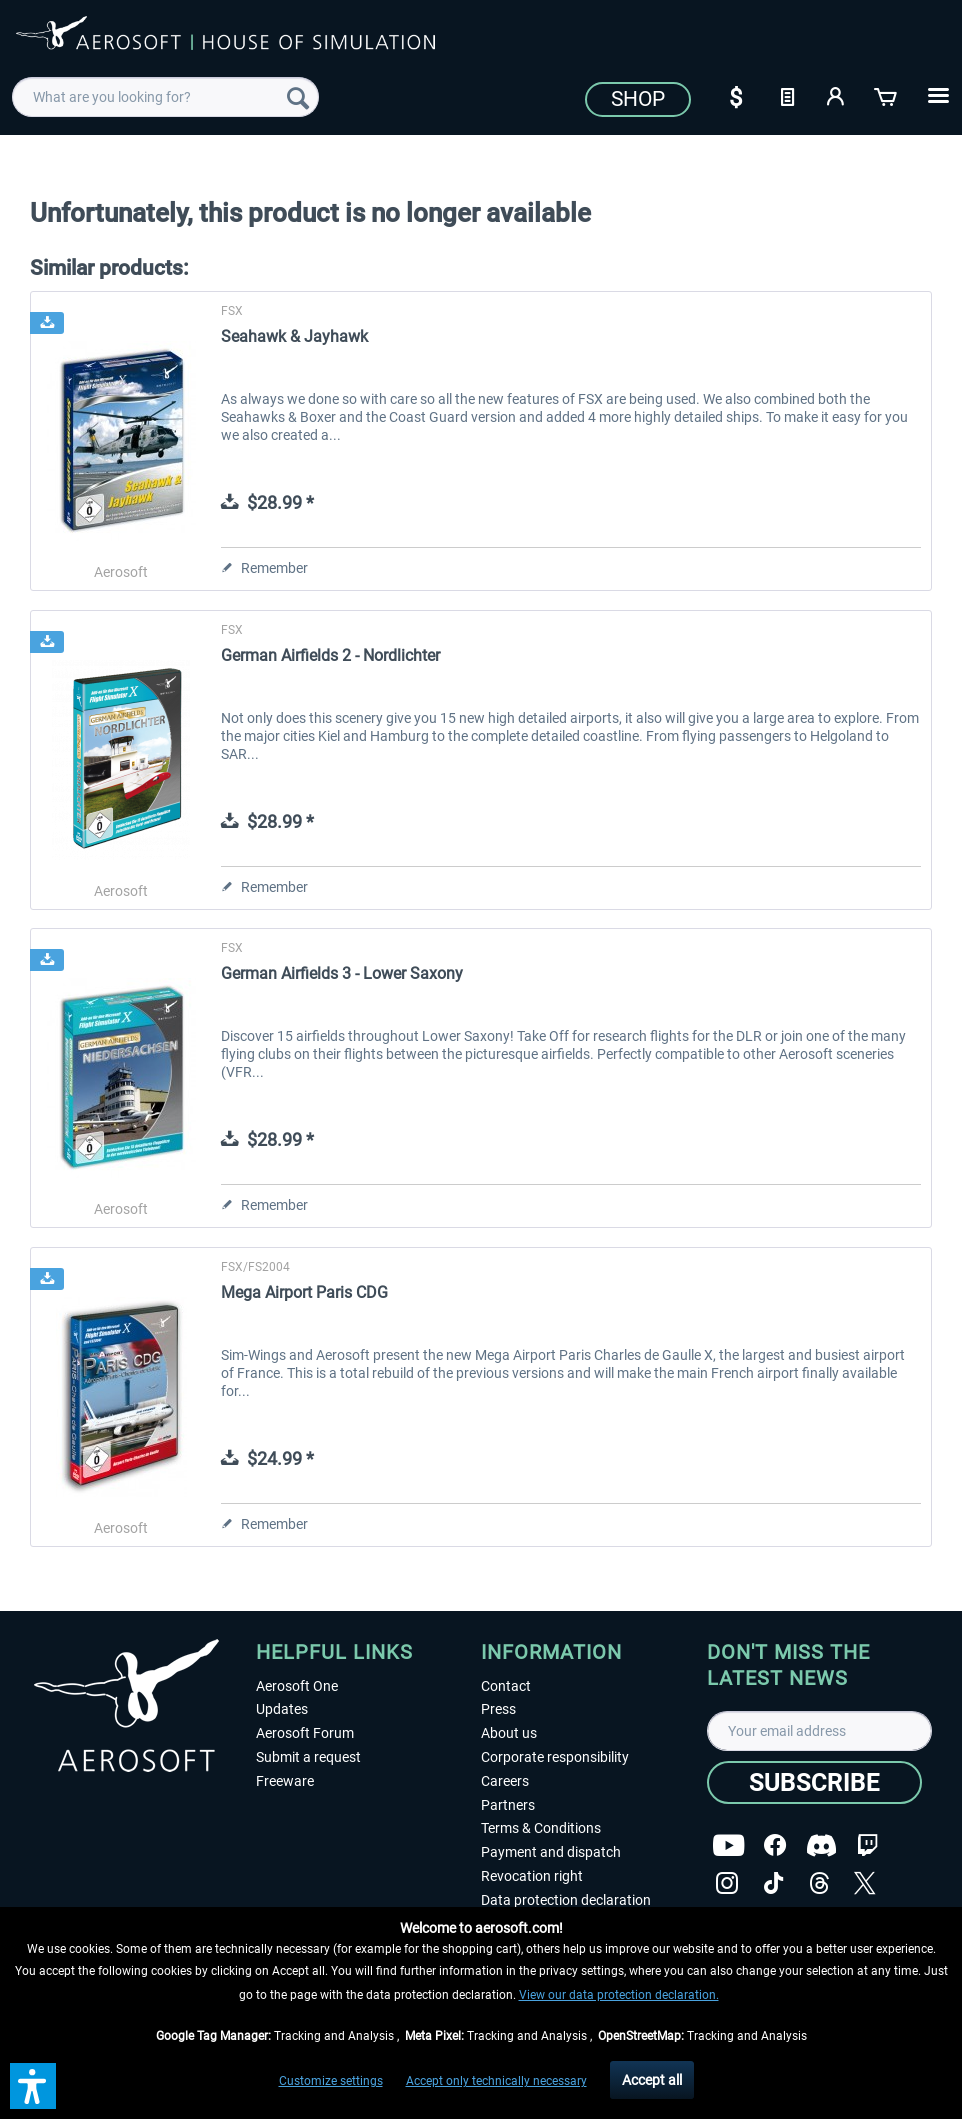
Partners (508, 1805)
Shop (638, 99)
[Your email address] (820, 1731)
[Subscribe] (814, 1782)
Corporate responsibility (555, 1757)
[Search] (298, 97)
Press (498, 1709)
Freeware (285, 1781)
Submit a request (308, 1757)
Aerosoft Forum (305, 1733)
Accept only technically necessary (496, 2081)
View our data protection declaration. (619, 1995)
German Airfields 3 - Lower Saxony (342, 973)
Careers (505, 1781)
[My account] (837, 95)
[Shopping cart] (887, 95)
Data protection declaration (566, 1900)
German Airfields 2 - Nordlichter (330, 655)
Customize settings (331, 2081)
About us (509, 1733)
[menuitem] (166, 97)
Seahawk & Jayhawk (294, 336)
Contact (506, 1686)
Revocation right (532, 1876)
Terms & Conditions (541, 1828)
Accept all (652, 2080)
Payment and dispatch (551, 1852)
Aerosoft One (297, 1686)
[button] (33, 2086)
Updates (282, 1709)
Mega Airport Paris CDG (304, 1292)
